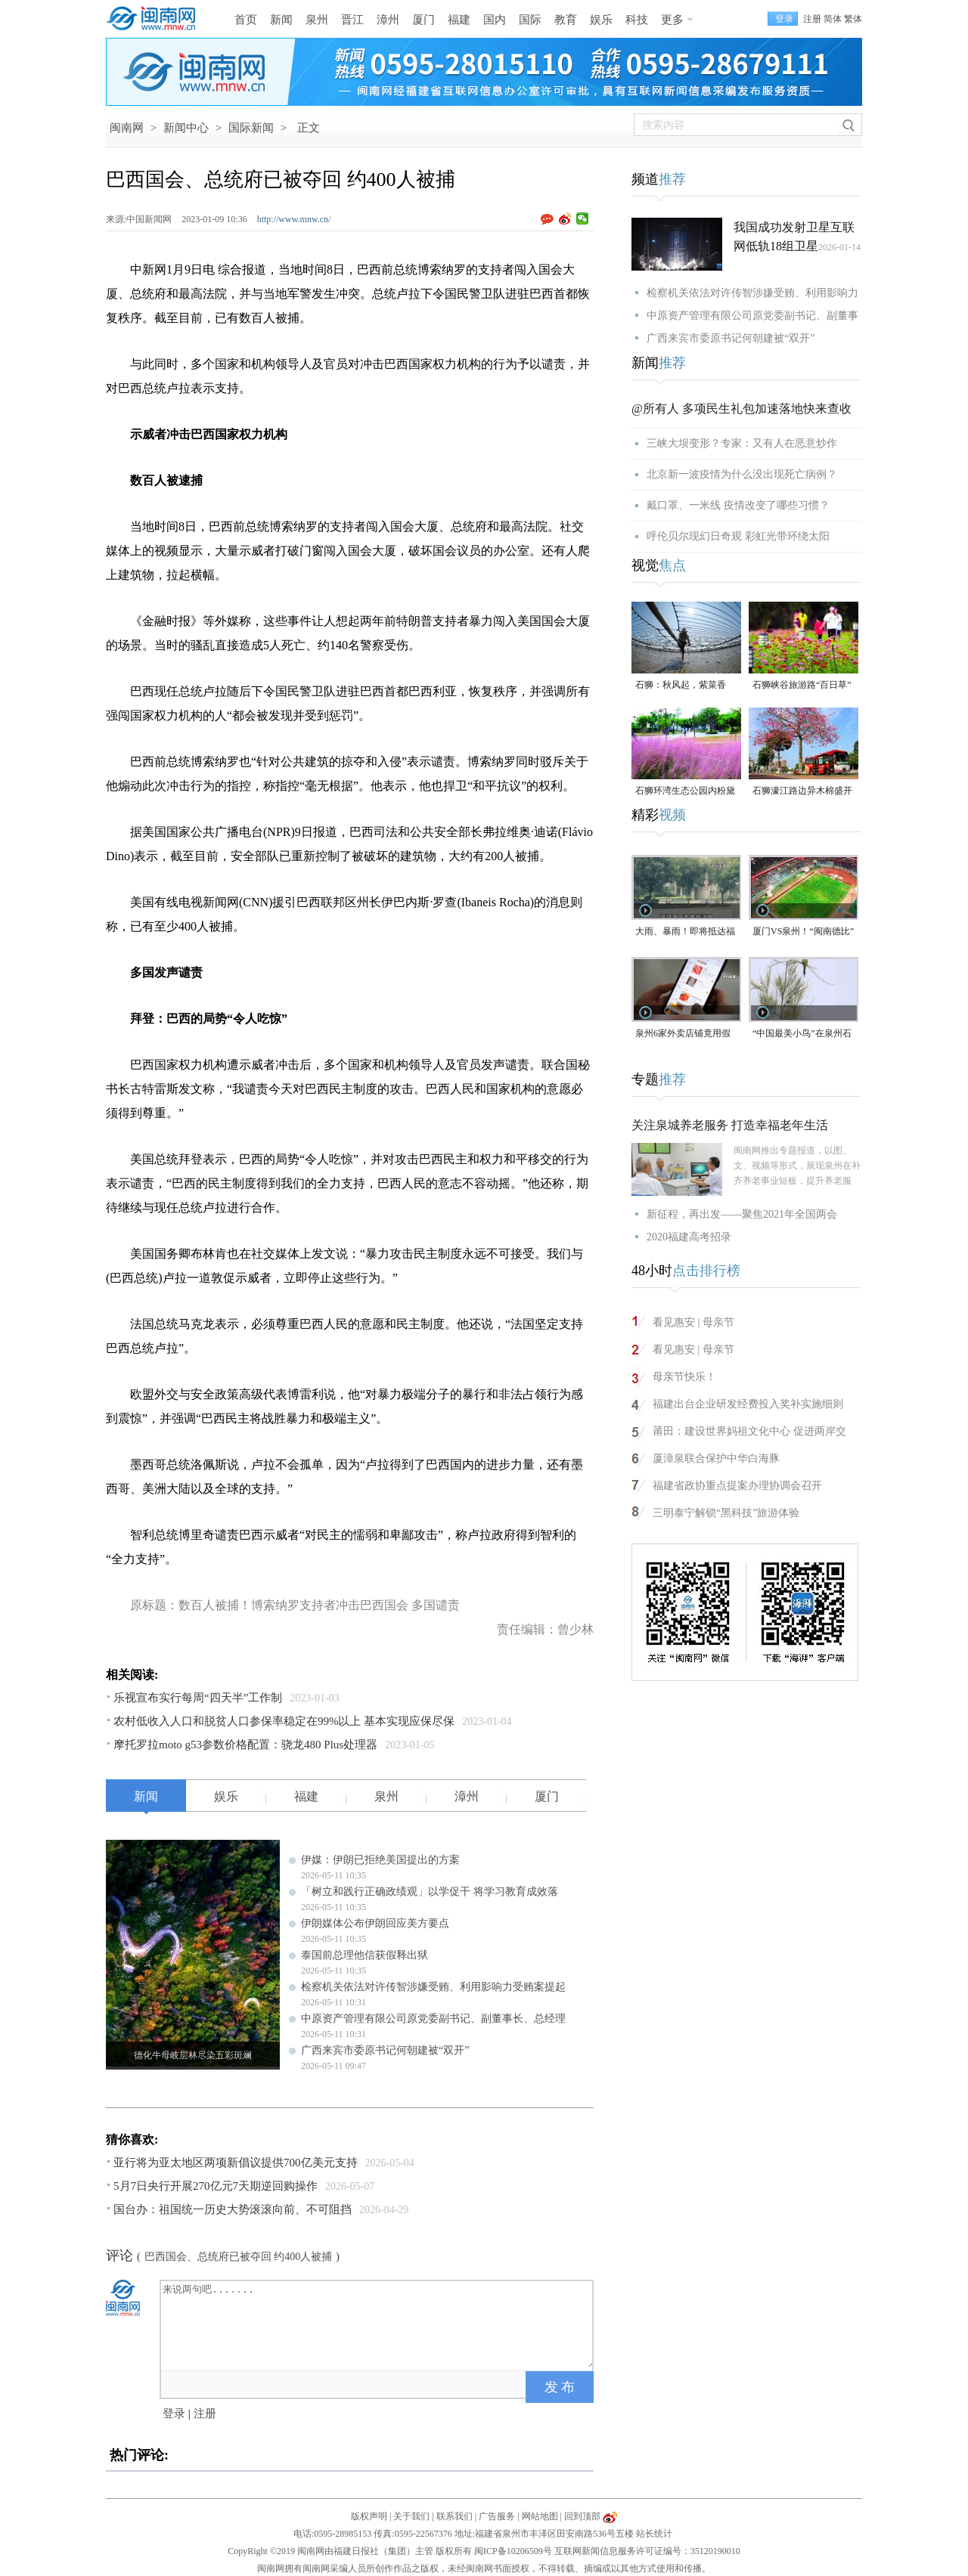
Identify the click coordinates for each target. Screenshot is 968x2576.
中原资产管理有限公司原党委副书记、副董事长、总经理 (433, 2018)
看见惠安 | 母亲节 (693, 1322)
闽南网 (127, 128)
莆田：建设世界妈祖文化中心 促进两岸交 (749, 1431)
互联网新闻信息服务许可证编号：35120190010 (647, 2551)
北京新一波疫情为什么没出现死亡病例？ (742, 474)
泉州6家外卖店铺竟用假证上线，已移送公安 (683, 1034)
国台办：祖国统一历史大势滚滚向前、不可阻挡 (232, 2209)
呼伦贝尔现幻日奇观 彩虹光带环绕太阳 (738, 536)
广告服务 (497, 2516)
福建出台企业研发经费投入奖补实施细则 (748, 1404)
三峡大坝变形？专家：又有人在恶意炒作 (742, 443)
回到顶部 (582, 2516)
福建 (459, 20)
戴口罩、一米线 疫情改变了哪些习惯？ (738, 505)
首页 (245, 20)
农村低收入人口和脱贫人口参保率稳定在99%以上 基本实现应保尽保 (284, 1721)
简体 (833, 19)
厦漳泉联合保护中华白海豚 (716, 1458)
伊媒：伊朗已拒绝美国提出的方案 (380, 1859)
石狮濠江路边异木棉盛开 (802, 790)
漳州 (388, 20)
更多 (672, 20)
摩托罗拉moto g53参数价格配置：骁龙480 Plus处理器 (245, 1744)
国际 (530, 20)
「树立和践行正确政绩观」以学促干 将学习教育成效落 (429, 1891)
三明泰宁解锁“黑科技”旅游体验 (726, 1513)
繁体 (853, 19)
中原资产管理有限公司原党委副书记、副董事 (752, 315)
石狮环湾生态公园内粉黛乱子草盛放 (685, 791)
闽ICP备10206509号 (513, 2551)
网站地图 (540, 2516)
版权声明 (369, 2516)
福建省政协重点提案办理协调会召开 (737, 1485)
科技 (636, 20)
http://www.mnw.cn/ (294, 219)
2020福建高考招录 (689, 1237)
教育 (565, 20)
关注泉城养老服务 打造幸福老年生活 (729, 1125)
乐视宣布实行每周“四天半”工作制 (197, 1698)
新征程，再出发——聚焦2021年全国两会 (742, 1214)
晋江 (352, 20)
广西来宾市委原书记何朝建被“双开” (385, 2050)
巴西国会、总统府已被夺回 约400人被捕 (238, 2256)
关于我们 (411, 2516)
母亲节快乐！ (684, 1376)
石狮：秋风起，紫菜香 (680, 685)
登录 (174, 2413)
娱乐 (601, 20)
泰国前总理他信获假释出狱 (364, 1955)
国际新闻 (251, 128)
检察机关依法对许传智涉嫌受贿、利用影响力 (752, 293)
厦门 (423, 20)
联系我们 (454, 2516)
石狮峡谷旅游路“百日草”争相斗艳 (802, 686)
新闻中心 (186, 128)
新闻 (281, 20)
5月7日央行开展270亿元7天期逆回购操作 (215, 2186)
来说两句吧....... (378, 2324)
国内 (494, 20)
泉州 (317, 20)
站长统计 (654, 2533)
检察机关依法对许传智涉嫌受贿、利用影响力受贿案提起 (433, 1986)
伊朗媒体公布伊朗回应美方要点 (375, 1923)
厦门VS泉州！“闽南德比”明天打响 (803, 932)
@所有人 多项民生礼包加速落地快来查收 (741, 408)
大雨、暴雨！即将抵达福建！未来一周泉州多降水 (685, 932)
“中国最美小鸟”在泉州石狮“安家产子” (802, 1034)
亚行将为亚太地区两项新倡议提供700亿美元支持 (235, 2162)
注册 (812, 19)
